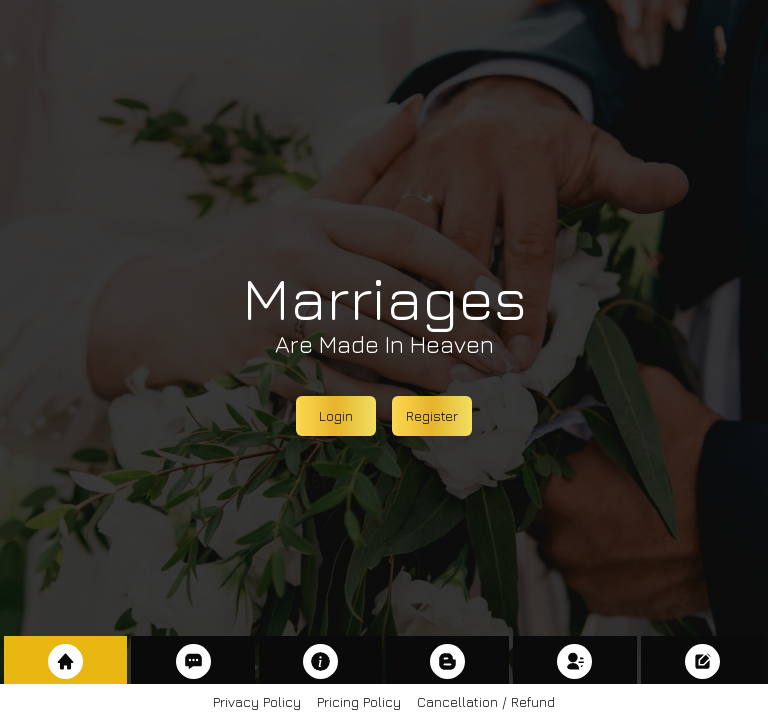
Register (432, 415)
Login (336, 415)
